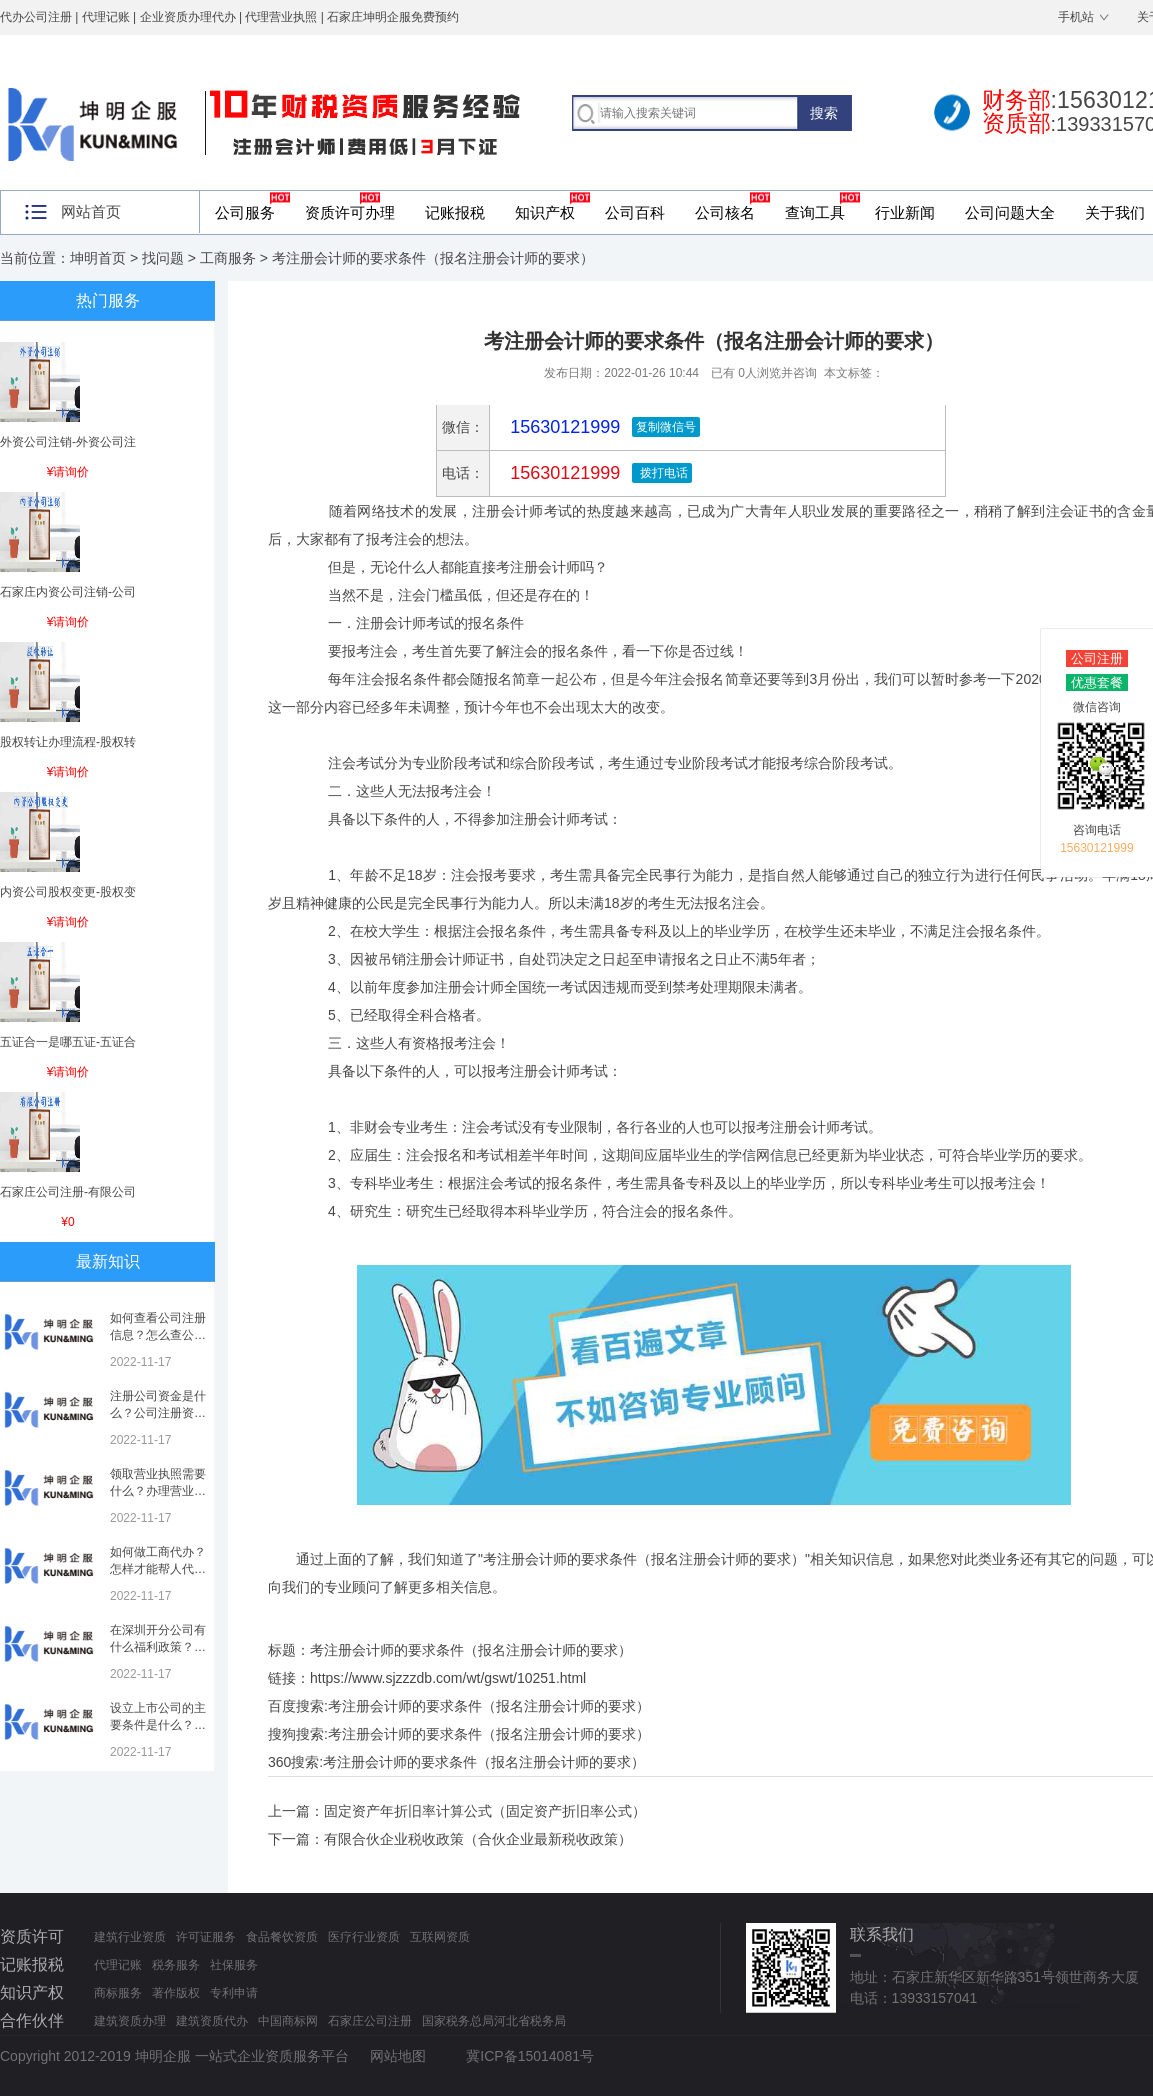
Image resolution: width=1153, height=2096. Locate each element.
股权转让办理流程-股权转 (68, 742)
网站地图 (398, 2056)
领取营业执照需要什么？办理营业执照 (158, 1491)
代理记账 (118, 1965)
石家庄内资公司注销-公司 (68, 592)
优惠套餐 (1097, 682)
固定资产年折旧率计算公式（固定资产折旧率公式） (485, 1811)
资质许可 (32, 1936)
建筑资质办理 (130, 2021)
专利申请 (234, 1993)
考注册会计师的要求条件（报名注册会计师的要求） (489, 1706)
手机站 (1076, 17)
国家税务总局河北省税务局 (494, 2021)
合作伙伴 (32, 2020)
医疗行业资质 (364, 1937)
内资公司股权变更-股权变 (68, 892)
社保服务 (234, 1965)
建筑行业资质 (130, 1937)
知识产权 (545, 212)
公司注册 (1097, 658)
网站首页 (91, 211)
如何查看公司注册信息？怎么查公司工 (158, 1335)
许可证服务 (206, 1937)
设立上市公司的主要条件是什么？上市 (158, 1725)
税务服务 (176, 1965)
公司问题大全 (1010, 212)
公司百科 (635, 212)
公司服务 (245, 212)
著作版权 (176, 1993)
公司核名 (725, 212)
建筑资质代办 (212, 2021)
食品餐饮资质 (282, 1937)
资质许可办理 (350, 212)
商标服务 (118, 1993)
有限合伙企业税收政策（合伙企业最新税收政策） (478, 1839)
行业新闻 (905, 212)
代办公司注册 (36, 17)
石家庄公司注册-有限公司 (68, 1192)
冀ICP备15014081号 (530, 2056)
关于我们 (1115, 212)
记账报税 (455, 212)
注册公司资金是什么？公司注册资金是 (158, 1413)
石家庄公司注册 (370, 2021)
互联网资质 (440, 1937)
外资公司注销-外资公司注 (68, 442)
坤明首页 (98, 258)
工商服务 (228, 258)
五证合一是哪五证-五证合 (68, 1042)
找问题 (163, 258)
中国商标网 (288, 2021)
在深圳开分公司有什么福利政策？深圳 (158, 1647)
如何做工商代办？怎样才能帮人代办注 (158, 1569)
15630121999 (562, 473)
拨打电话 (661, 473)
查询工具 (815, 212)
